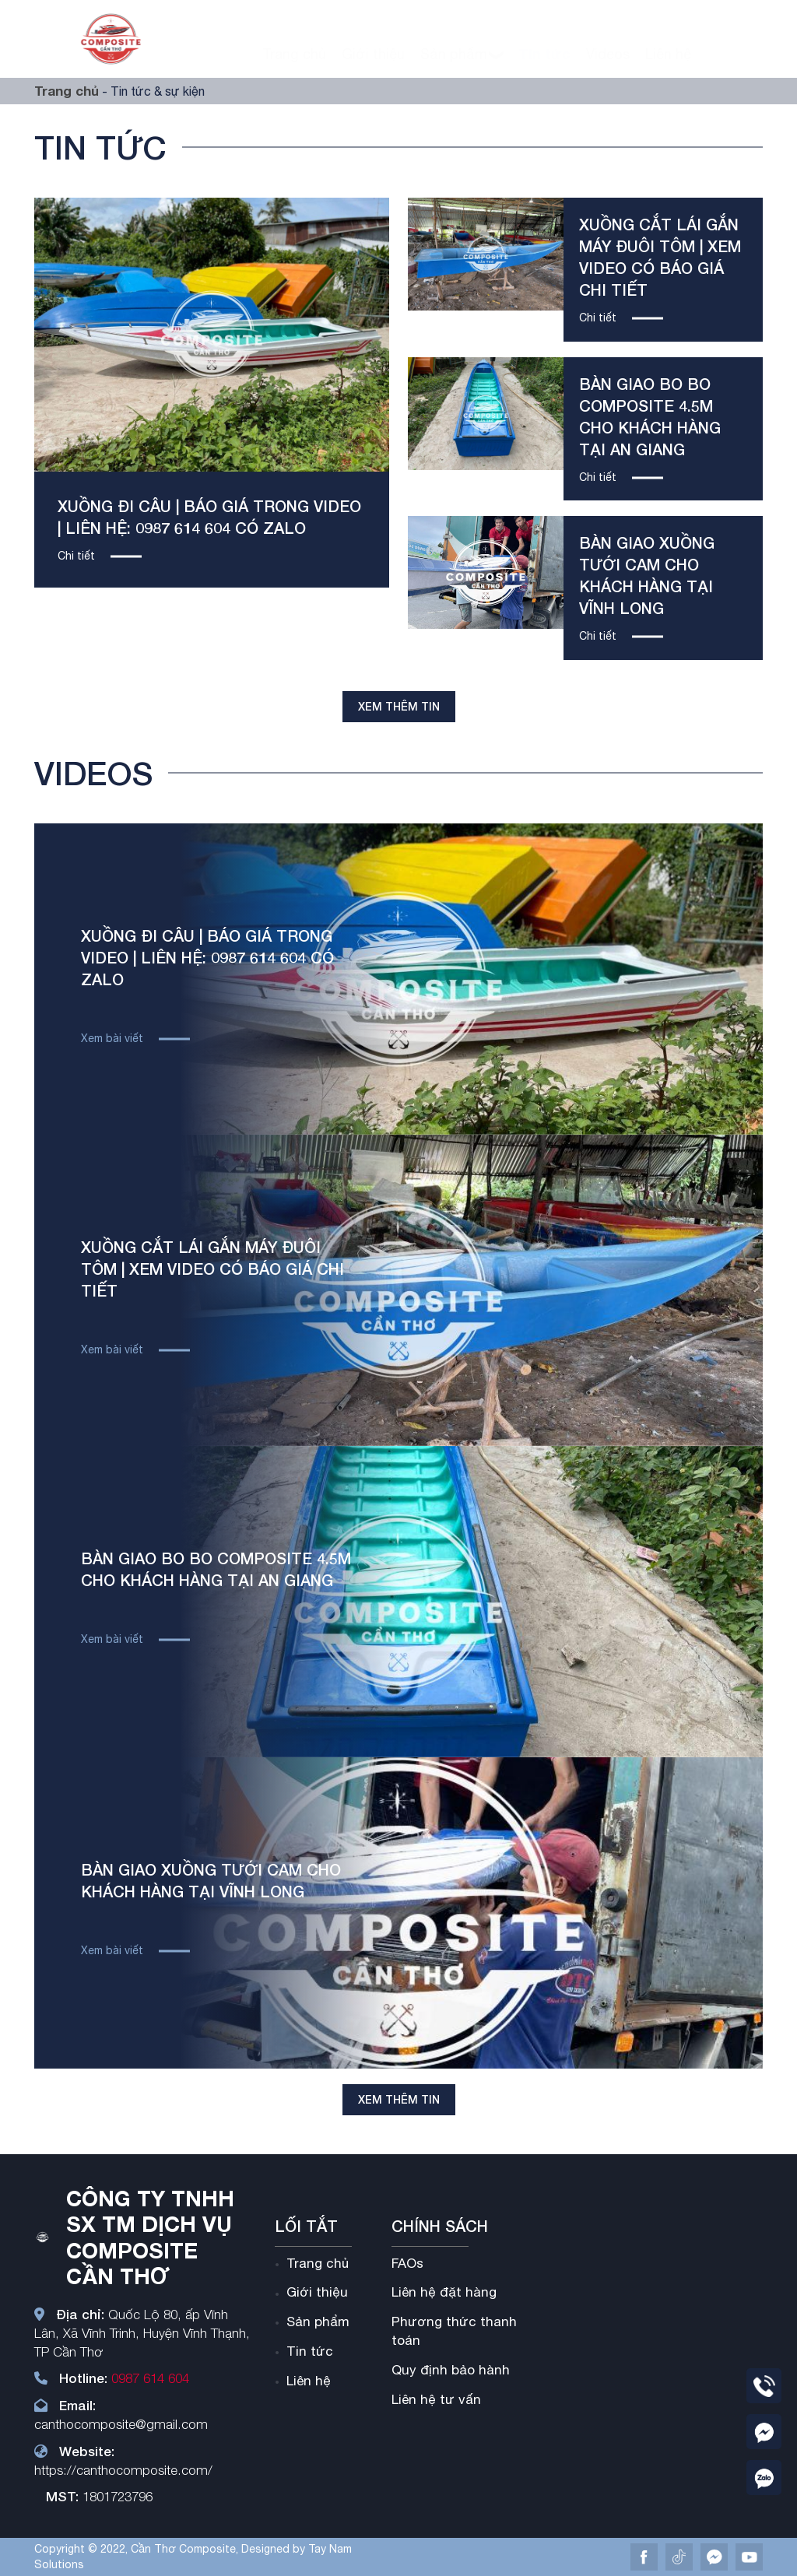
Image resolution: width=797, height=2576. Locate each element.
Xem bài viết (112, 1038)
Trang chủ (294, 42)
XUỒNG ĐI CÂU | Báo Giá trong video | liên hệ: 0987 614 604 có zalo (207, 957)
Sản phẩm (453, 42)
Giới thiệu (373, 42)
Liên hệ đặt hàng (444, 2292)
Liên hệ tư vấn (436, 2399)
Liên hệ (668, 42)
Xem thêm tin (399, 706)
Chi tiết (76, 555)
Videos (608, 42)
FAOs (407, 2263)
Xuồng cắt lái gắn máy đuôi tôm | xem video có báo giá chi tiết (212, 1268)
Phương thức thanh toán (454, 2331)
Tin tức (544, 42)
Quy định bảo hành (450, 2370)
